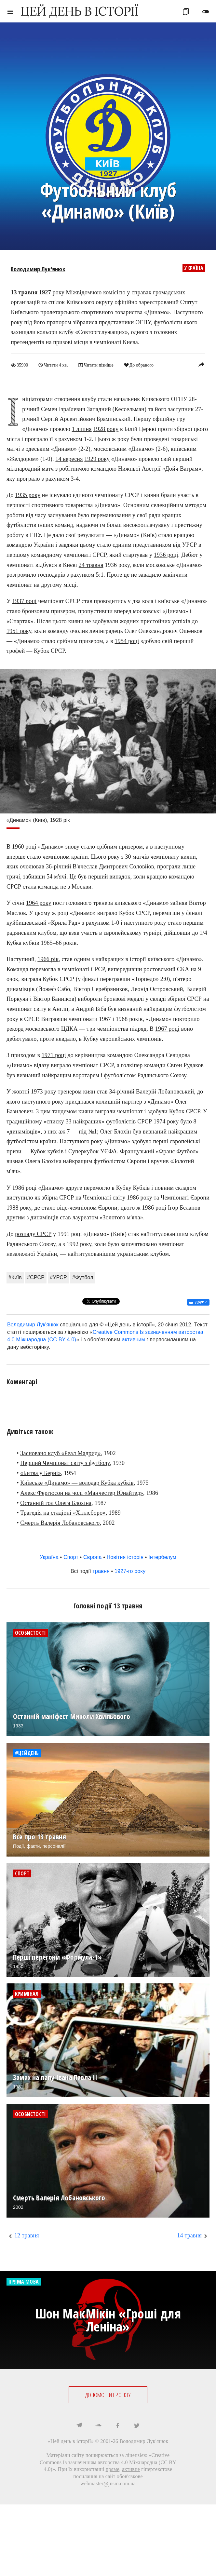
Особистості (30, 1632)
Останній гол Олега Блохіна (55, 1503)
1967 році (167, 1029)
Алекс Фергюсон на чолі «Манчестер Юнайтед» (81, 1493)
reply (201, 364)
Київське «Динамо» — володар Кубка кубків (76, 1483)
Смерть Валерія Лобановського (60, 1523)
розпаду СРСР (33, 1234)
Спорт (70, 1557)
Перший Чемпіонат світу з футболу (65, 1463)
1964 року (38, 903)
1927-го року (130, 1571)
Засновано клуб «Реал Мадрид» (60, 1453)
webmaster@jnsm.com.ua (108, 2483)
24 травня (91, 565)
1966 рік (48, 959)
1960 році (24, 846)
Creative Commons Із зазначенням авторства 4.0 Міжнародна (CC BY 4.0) (108, 2462)
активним (133, 1339)
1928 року (105, 429)
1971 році (54, 1055)
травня (101, 1571)
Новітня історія (125, 1557)
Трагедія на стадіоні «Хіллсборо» (62, 1512)
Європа (92, 1557)
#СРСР (36, 1277)
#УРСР (58, 1277)
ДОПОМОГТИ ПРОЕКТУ (107, 2395)
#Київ (15, 1277)
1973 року (43, 1091)
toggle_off (205, 12)
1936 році (166, 555)
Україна (193, 268)
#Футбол (82, 1277)
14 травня (189, 2235)
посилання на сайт (94, 2476)
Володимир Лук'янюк (38, 269)
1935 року (27, 495)
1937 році (24, 601)
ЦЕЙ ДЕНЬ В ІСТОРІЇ (79, 11)
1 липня (82, 429)
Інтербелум (162, 1557)
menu (10, 12)
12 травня (26, 2235)
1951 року (19, 631)
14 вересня (69, 459)
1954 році (127, 641)
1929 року (97, 459)
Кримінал (27, 1993)
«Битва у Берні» (40, 1473)
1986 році (154, 1207)
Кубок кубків (47, 1151)
